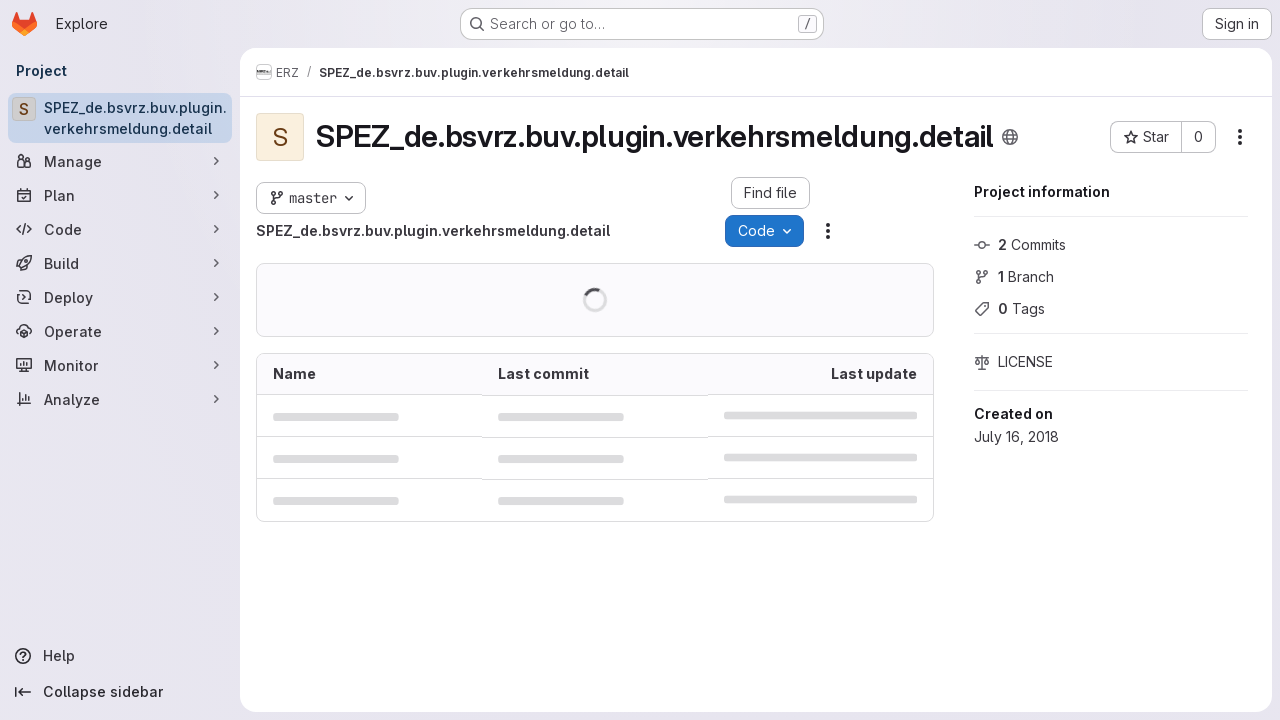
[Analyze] (120, 399)
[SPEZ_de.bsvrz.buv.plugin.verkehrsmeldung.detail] (120, 118)
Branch (1014, 276)
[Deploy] (120, 297)
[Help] (120, 656)
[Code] (120, 229)
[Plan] (120, 195)
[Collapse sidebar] (120, 692)
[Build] (120, 263)
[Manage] (120, 161)
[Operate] (120, 331)
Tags (1009, 308)
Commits (1020, 244)
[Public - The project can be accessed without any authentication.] (1010, 137)
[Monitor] (120, 365)
